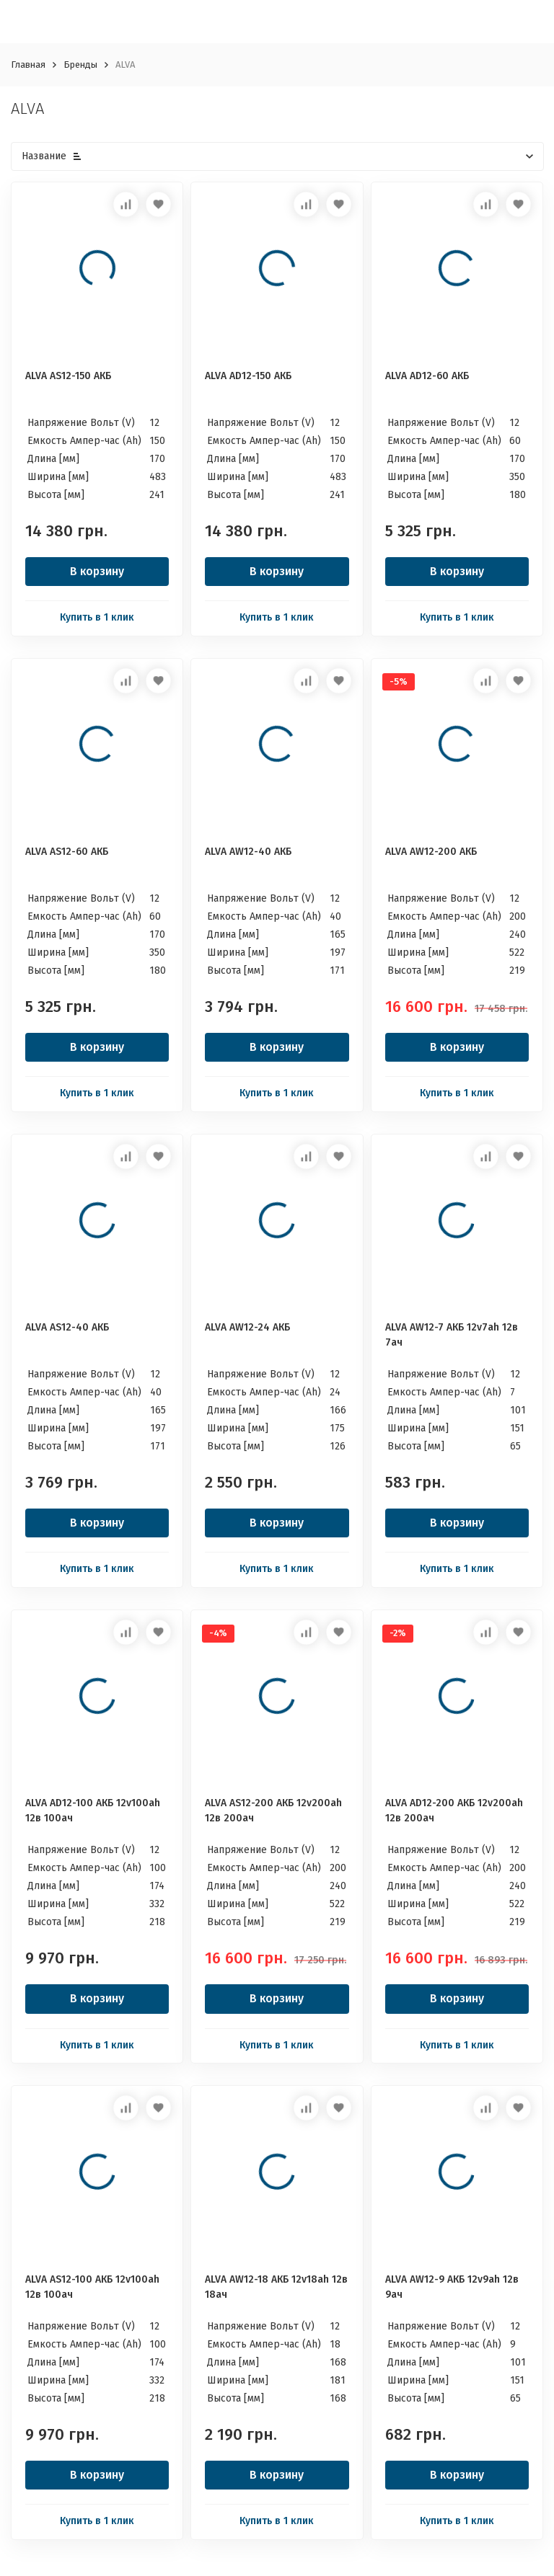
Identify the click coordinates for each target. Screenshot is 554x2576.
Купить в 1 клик (97, 617)
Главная (28, 64)
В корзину (97, 571)
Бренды (80, 64)
